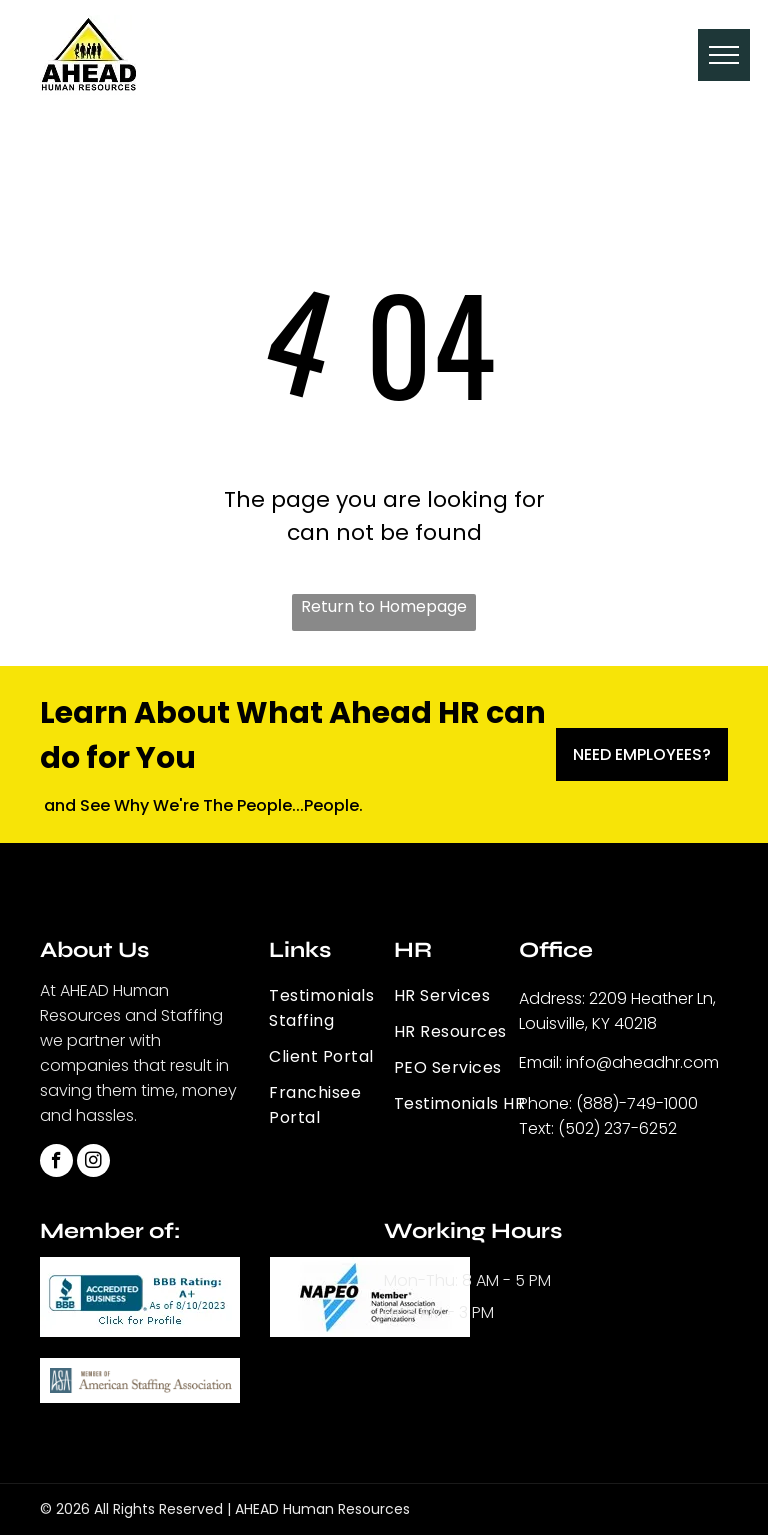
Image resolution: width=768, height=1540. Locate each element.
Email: (540, 1062)
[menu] (724, 55)
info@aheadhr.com (642, 1062)
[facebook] (56, 1163)
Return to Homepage (384, 606)
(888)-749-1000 (637, 1103)
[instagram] (93, 1163)
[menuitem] (341, 1008)
